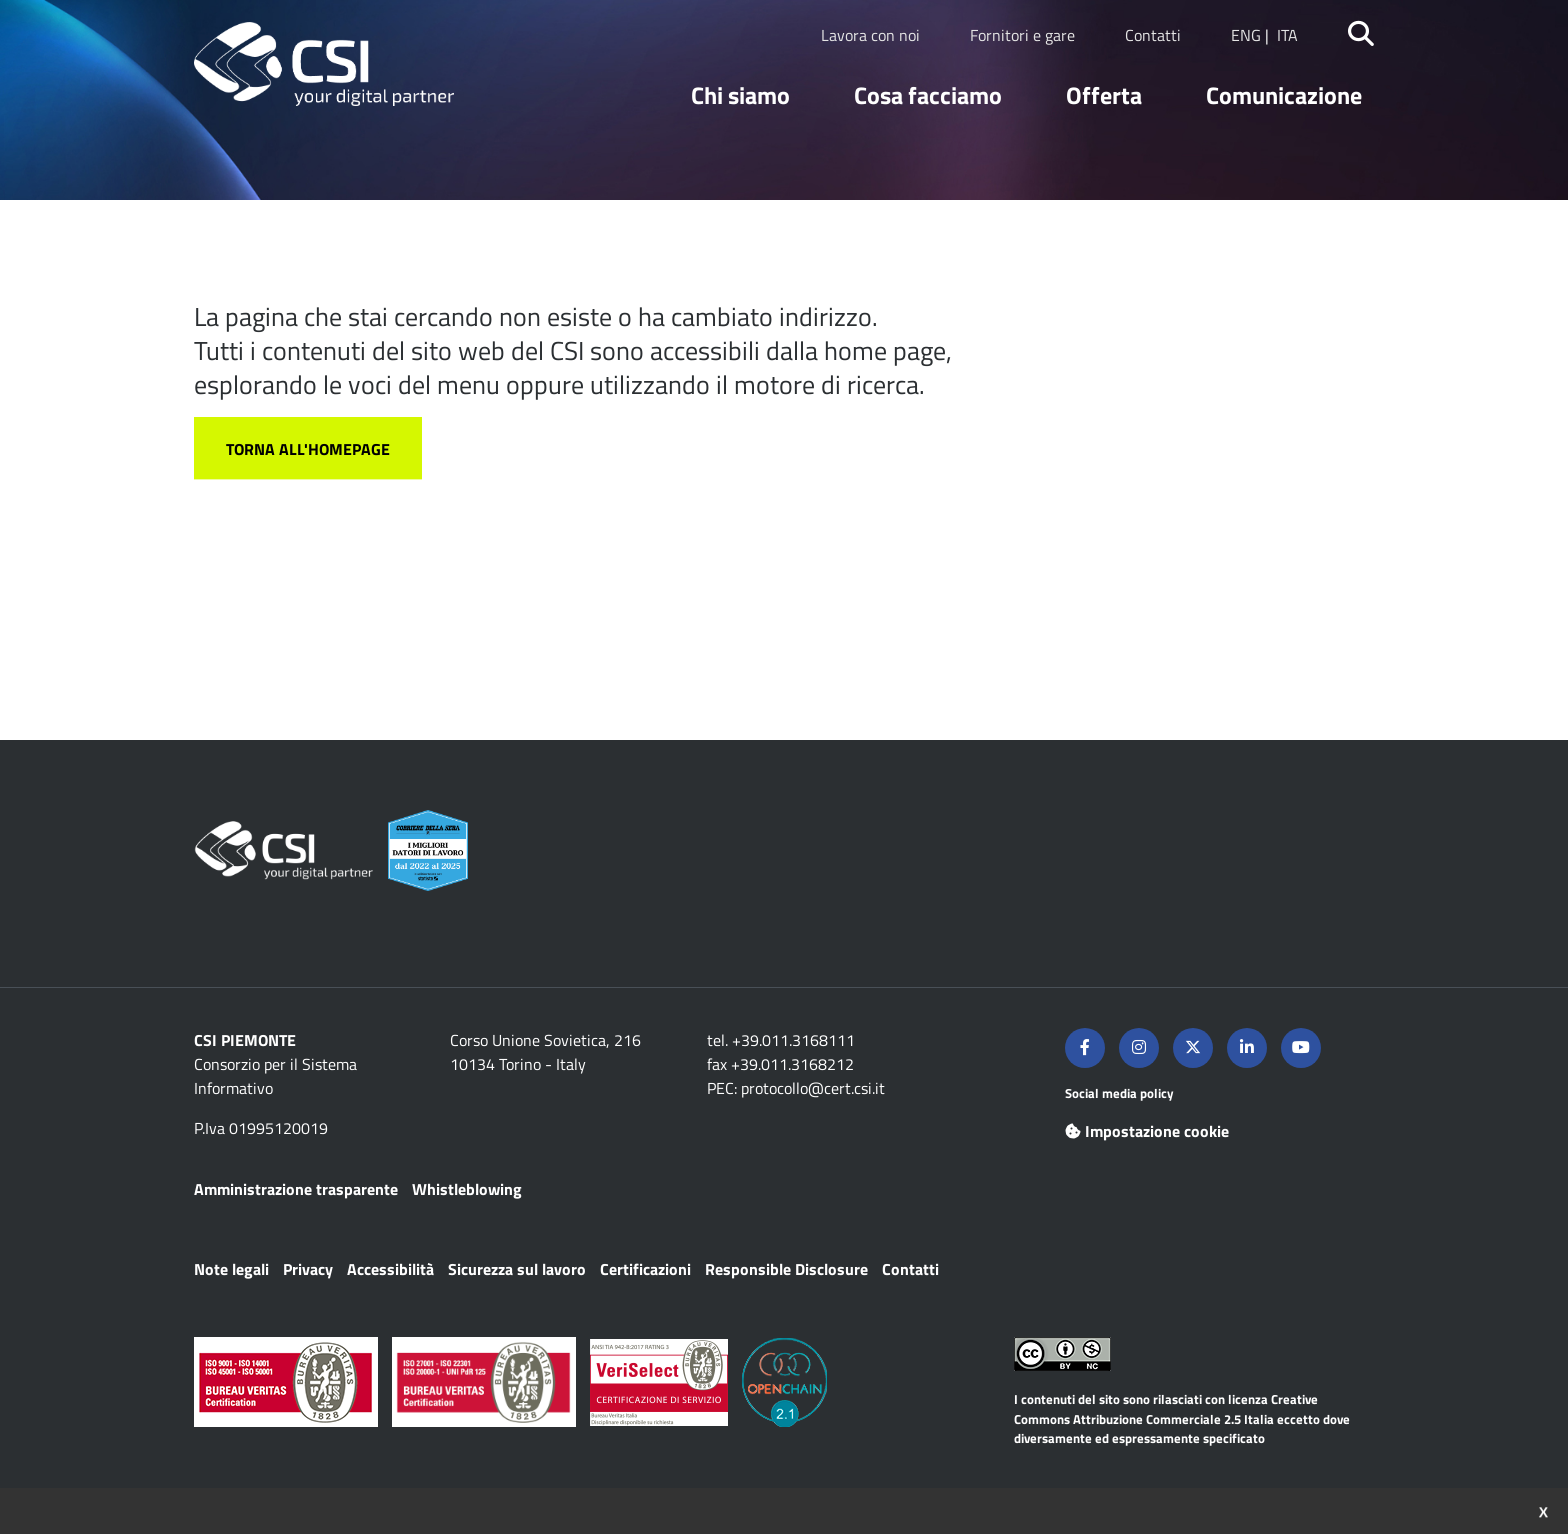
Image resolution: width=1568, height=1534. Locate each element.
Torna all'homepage (308, 449)
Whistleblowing (467, 1189)
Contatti (1153, 35)
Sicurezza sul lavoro (517, 1269)
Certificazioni (645, 1269)
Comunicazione (1284, 95)
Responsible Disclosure (786, 1269)
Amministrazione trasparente (296, 1189)
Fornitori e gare (1022, 35)
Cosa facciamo (928, 95)
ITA (1287, 35)
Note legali (231, 1269)
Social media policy (1119, 1093)
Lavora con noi (870, 35)
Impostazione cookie (1147, 1131)
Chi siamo (740, 95)
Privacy (308, 1269)
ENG (1246, 35)
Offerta (1104, 95)
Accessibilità (390, 1269)
